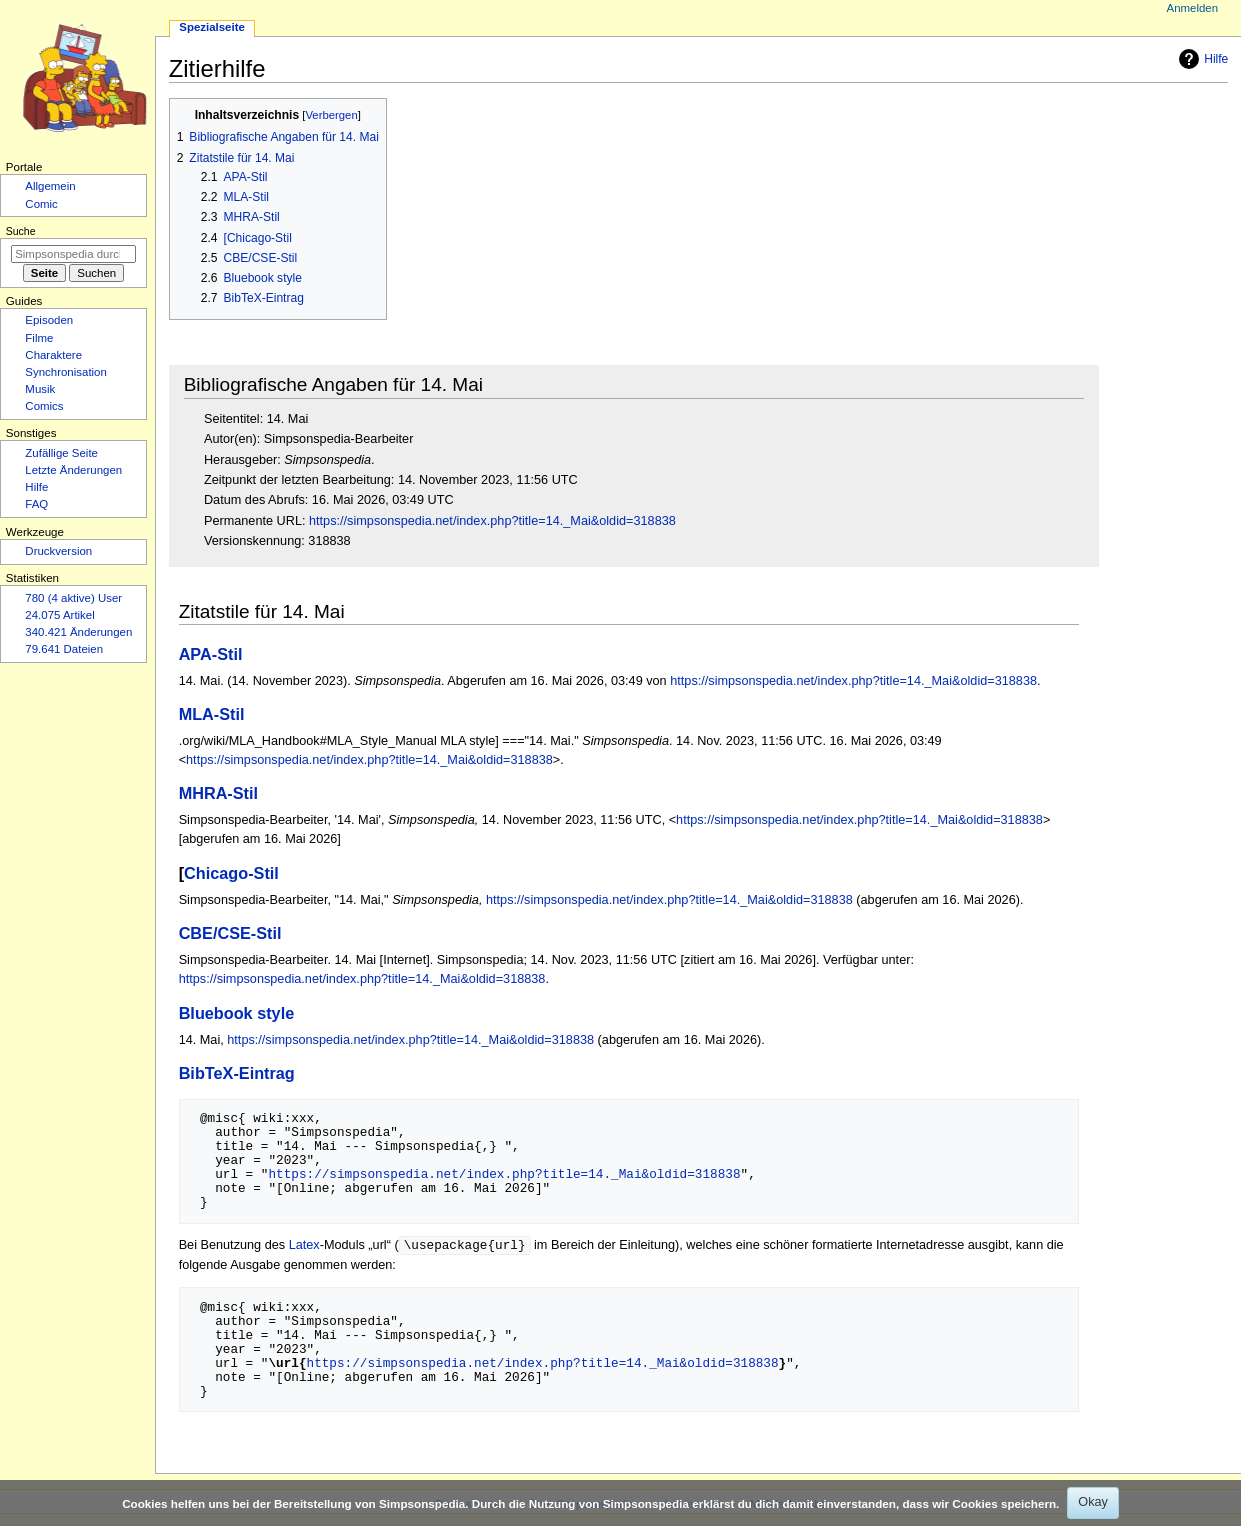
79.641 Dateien (64, 649)
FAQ (36, 504)
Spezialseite (212, 27)
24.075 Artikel (59, 615)
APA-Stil (211, 654)
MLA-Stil (212, 714)
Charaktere (53, 355)
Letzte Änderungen (73, 470)
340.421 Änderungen (78, 632)
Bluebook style (237, 1013)
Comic (41, 204)
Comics (44, 406)
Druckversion (58, 551)
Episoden (49, 320)
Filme (39, 338)
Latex (304, 1246)
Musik (40, 389)
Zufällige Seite (61, 453)
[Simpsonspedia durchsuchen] (73, 254)
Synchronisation (66, 372)
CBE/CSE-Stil (230, 933)
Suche (21, 231)
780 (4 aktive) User (73, 598)
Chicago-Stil (231, 873)
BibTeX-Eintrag (237, 1073)
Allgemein (50, 186)
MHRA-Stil (218, 793)
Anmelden (1193, 8)
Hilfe (1201, 59)
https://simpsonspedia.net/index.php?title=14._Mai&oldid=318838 (492, 521)
